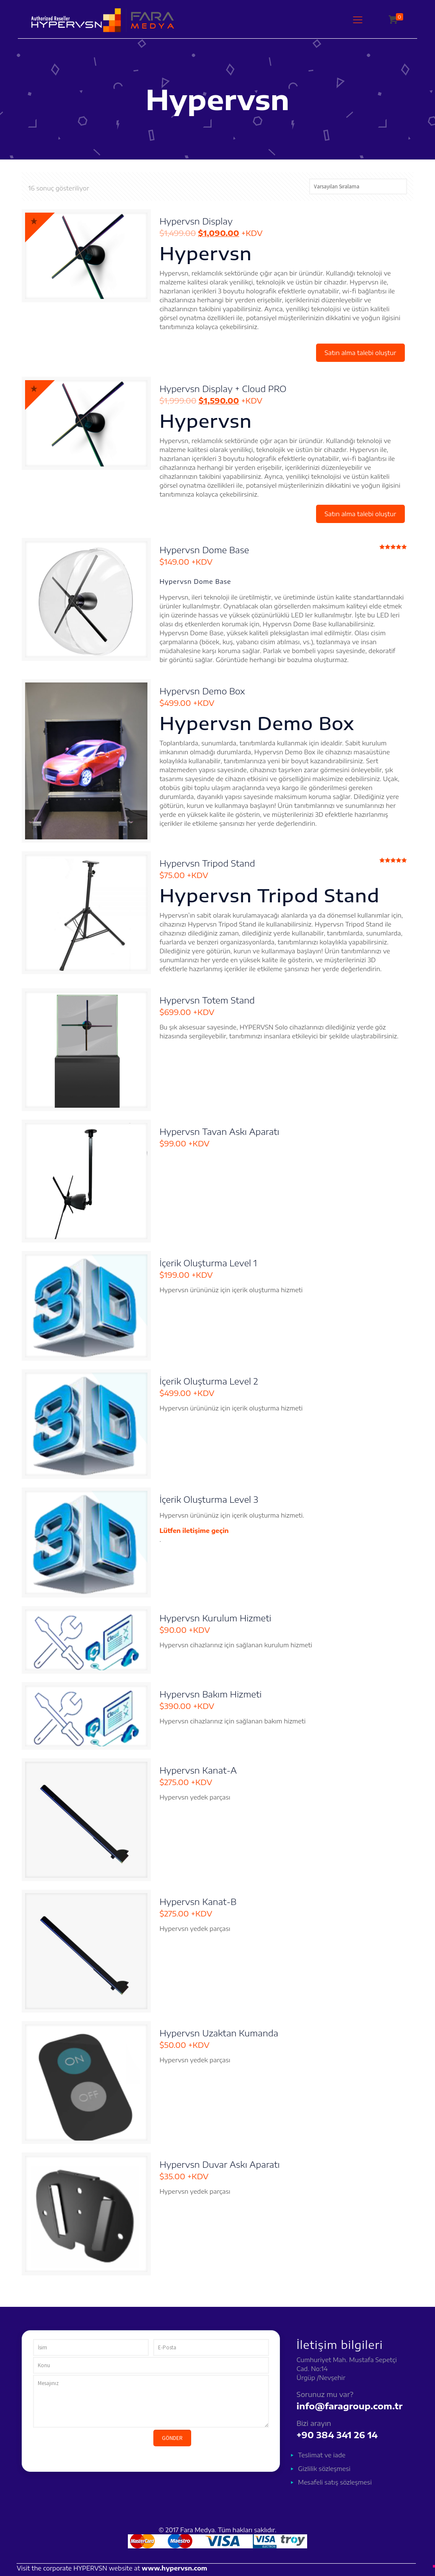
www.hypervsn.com (174, 2568)
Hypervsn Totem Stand (206, 1000)
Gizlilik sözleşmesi (324, 2468)
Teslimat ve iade (322, 2455)
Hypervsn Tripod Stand (207, 863)
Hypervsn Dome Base (204, 549)
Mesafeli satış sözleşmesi (335, 2482)
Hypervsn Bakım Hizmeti (210, 1694)
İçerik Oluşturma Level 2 (208, 1381)
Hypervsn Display (195, 221)
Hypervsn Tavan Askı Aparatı (219, 1131)
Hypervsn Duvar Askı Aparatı (219, 2164)
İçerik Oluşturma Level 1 (208, 1262)
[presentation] (97, 2446)
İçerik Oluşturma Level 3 (208, 1499)
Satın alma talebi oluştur (360, 352)
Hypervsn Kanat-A (198, 1770)
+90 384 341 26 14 (337, 2434)
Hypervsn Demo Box (202, 690)
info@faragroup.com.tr (349, 2405)
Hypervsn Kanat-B (197, 1901)
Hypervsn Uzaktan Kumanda (218, 2032)
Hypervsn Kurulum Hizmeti (215, 1617)
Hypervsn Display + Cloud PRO (222, 388)
